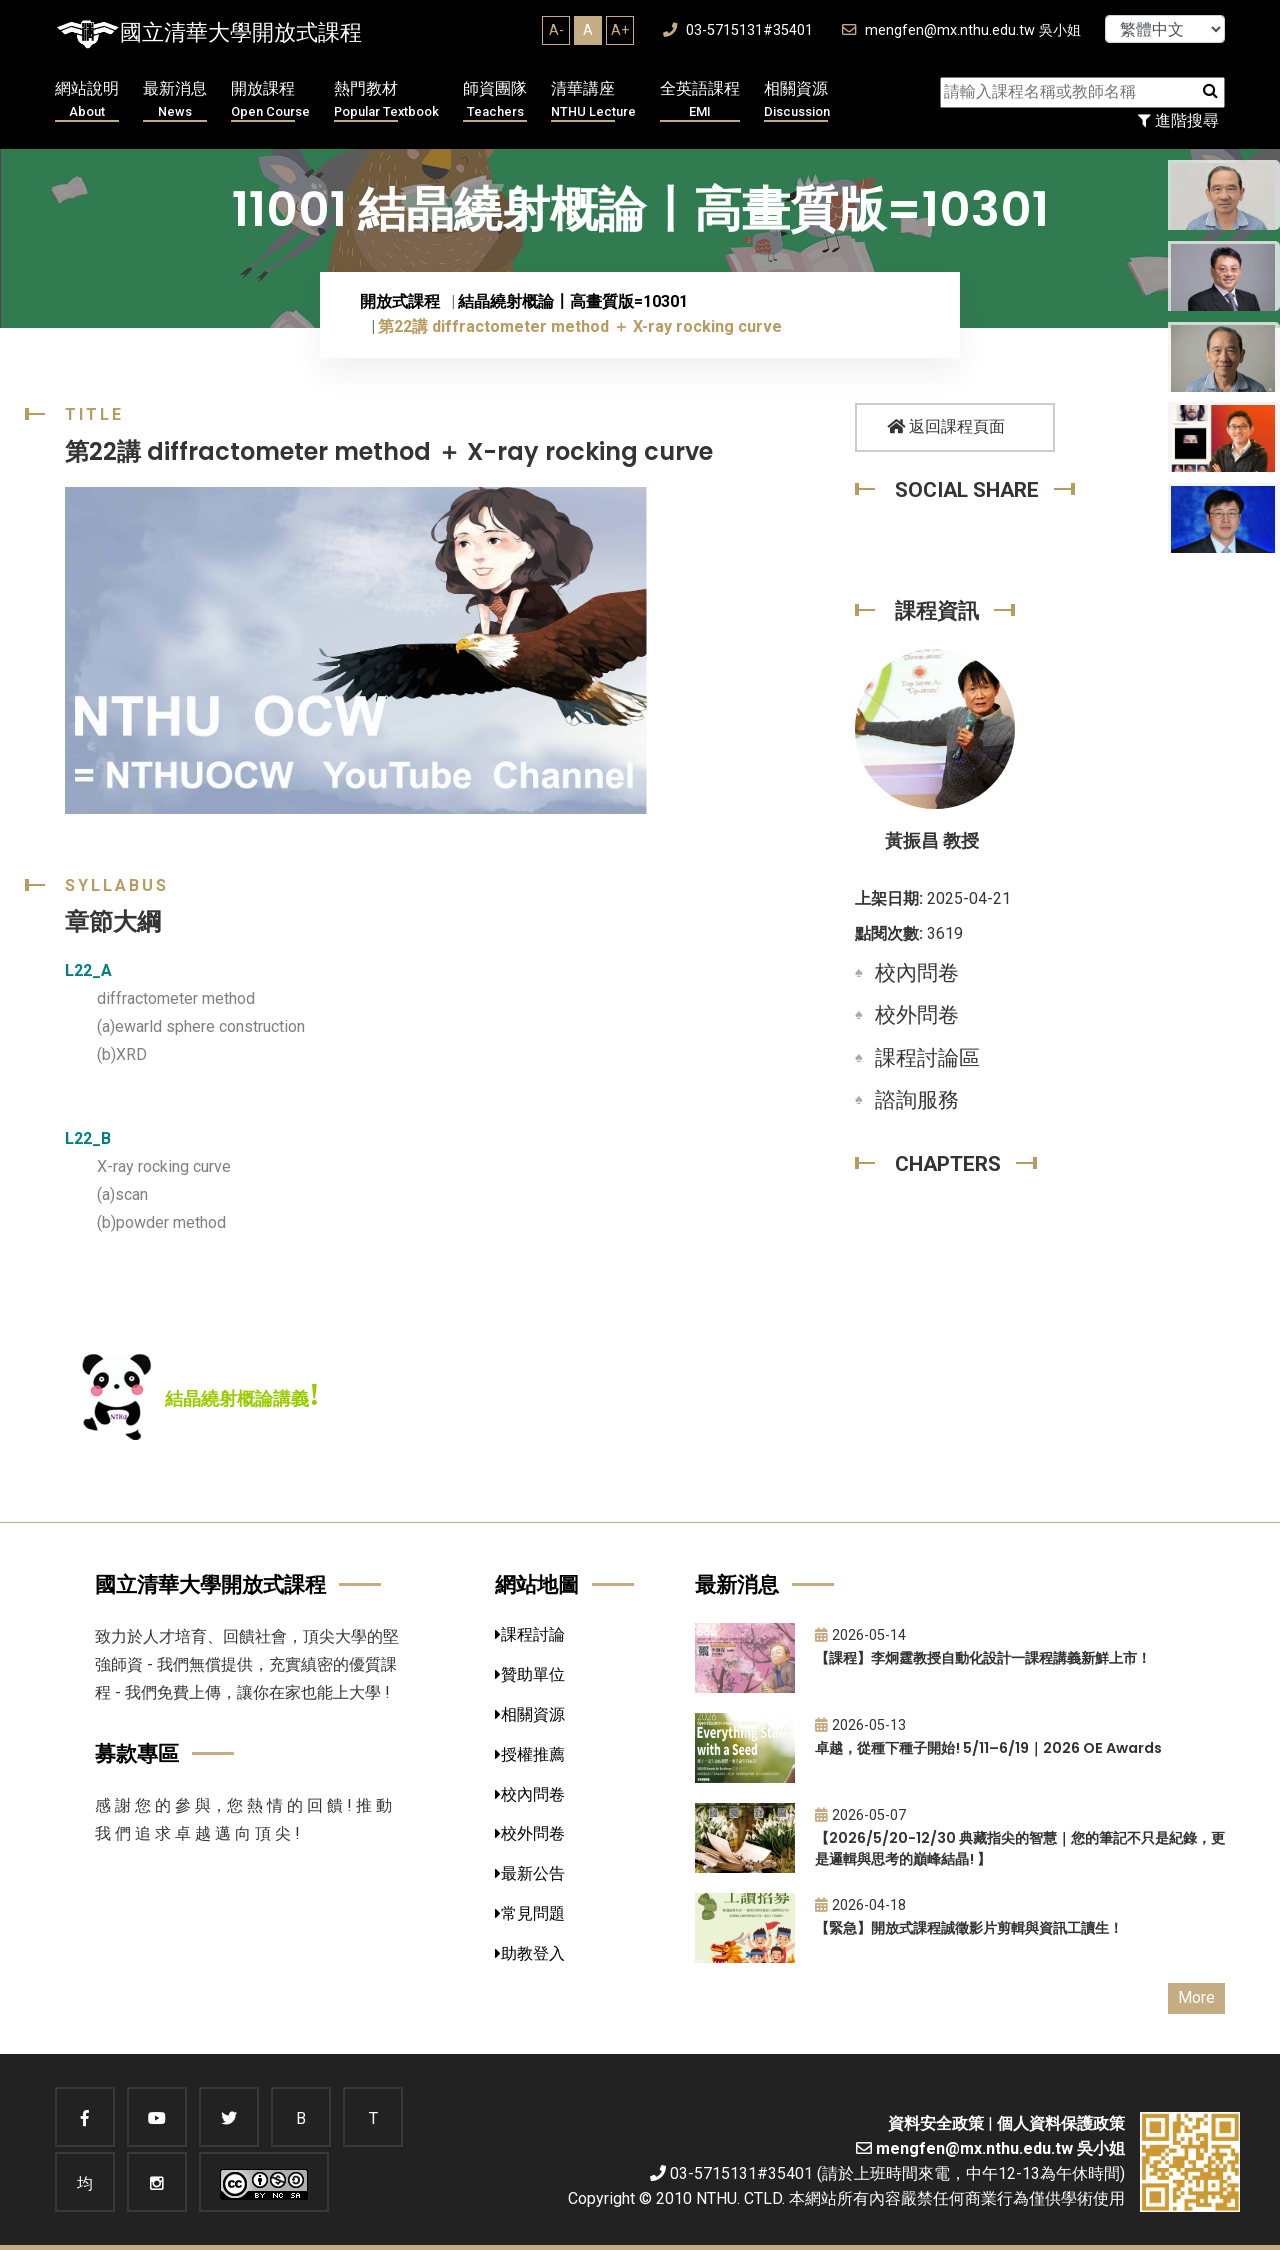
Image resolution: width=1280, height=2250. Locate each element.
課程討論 (530, 1634)
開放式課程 (400, 301)
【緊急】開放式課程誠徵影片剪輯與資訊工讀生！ (969, 1928)
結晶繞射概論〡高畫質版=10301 (573, 301)
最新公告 (530, 1873)
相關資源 (797, 100)
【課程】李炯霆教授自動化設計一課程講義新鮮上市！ (983, 1658)
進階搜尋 (1178, 120)
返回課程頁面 (946, 426)
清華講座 (593, 100)
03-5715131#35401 (738, 30)
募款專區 (137, 1753)
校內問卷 (917, 973)
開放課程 (270, 100)
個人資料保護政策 (1061, 2123)
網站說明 (87, 100)
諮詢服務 (917, 1100)
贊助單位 (530, 1674)
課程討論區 (927, 1058)
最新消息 (175, 100)
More (1196, 1997)
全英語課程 (700, 100)
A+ (620, 30)
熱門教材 (386, 100)
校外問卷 (917, 1015)
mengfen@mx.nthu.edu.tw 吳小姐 (961, 30)
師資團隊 (495, 100)
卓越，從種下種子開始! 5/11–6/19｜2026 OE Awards (988, 1748)
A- (556, 30)
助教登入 (530, 1953)
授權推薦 (530, 1754)
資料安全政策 (936, 2123)
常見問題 (530, 1913)
